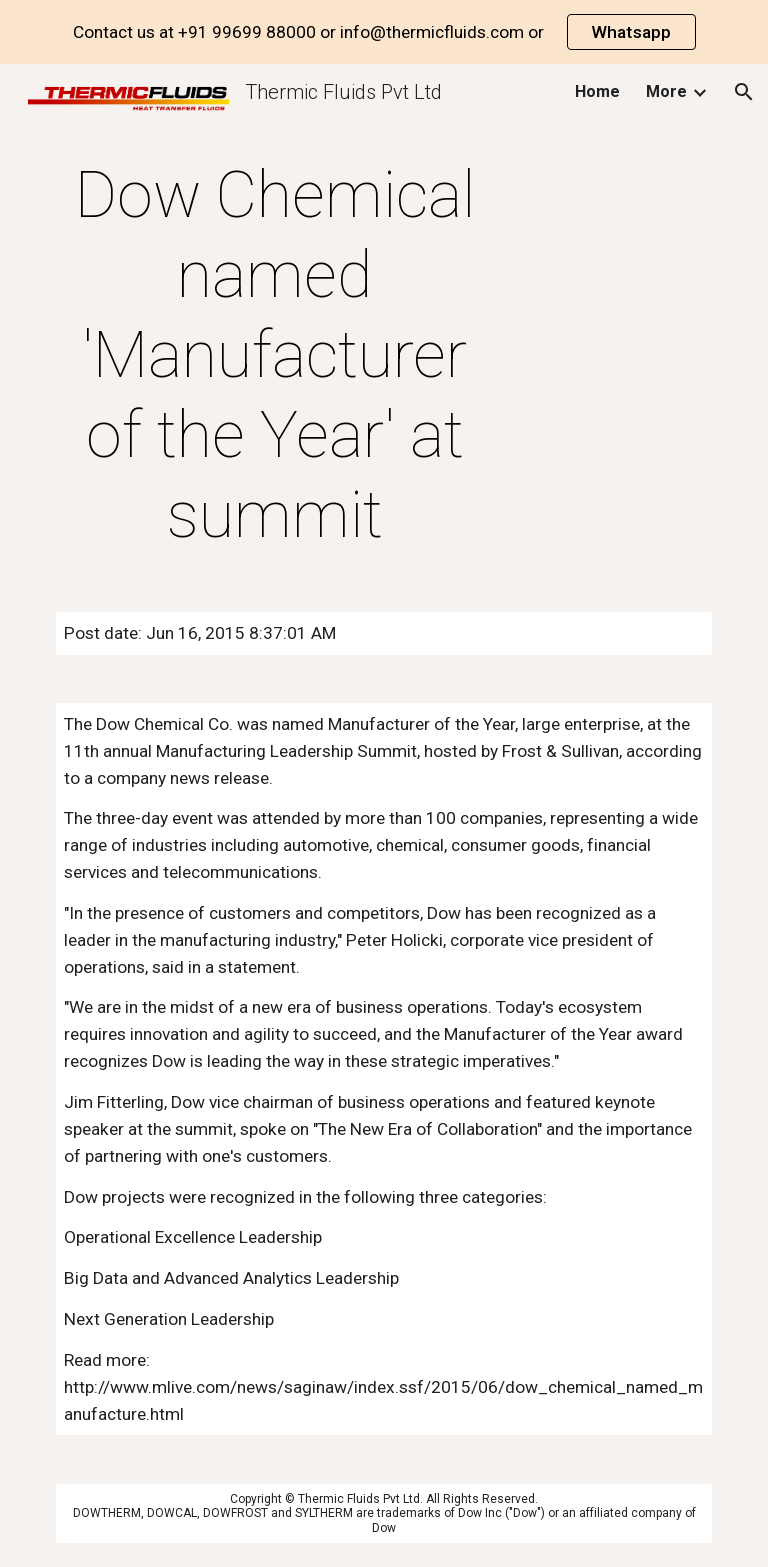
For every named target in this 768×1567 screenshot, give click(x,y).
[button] (744, 92)
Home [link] (597, 91)
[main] (274, 356)
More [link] (666, 91)
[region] (384, 32)
